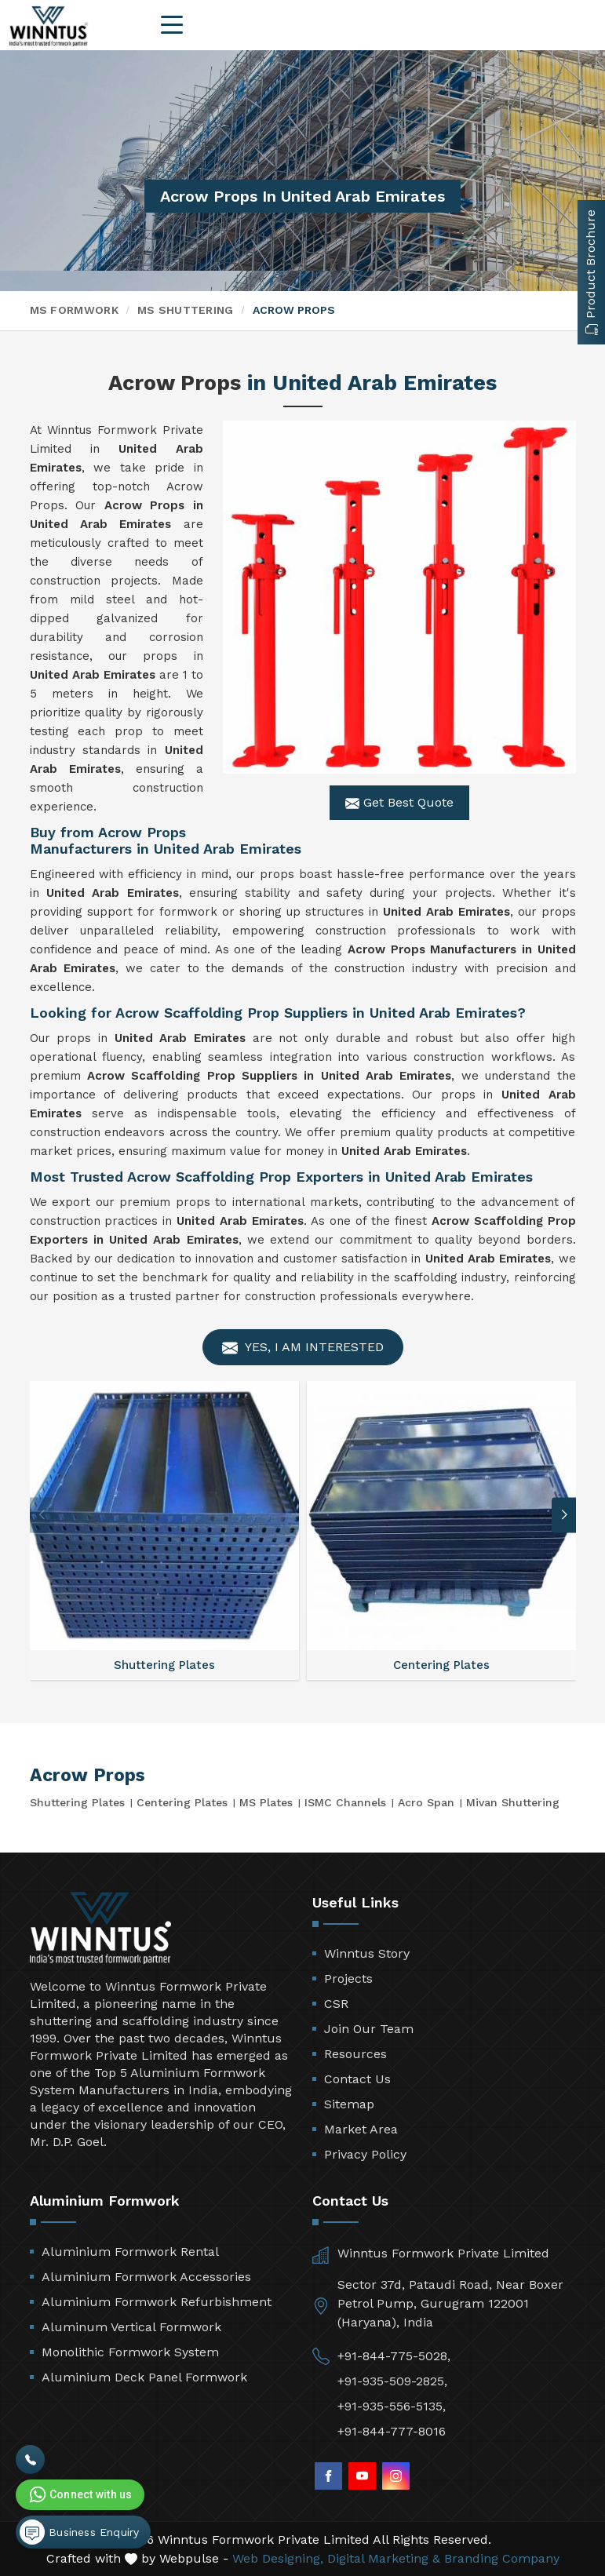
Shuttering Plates (77, 1802)
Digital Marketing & (383, 2558)
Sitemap (349, 2104)
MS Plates (266, 1802)
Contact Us (357, 2078)
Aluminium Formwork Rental (130, 2251)
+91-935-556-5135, (391, 2406)
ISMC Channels (345, 1802)
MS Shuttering (185, 310)
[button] (564, 1514)
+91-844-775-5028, (393, 2355)
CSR (336, 2003)
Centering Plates (182, 1802)
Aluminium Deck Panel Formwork (144, 2377)
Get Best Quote (399, 803)
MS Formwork (74, 310)
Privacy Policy (365, 2154)
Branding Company (501, 2558)
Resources (355, 2053)
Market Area (361, 2129)
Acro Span (426, 1802)
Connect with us (79, 2494)
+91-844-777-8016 (391, 2431)
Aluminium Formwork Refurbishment (157, 2301)
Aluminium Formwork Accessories (146, 2276)
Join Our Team (369, 2028)
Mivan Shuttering (512, 1802)
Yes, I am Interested (303, 1347)
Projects (348, 1978)
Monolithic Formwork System (130, 2352)
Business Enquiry (79, 2532)
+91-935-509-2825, (392, 2381)
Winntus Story (367, 1953)
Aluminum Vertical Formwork (131, 2326)
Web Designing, (277, 2558)
